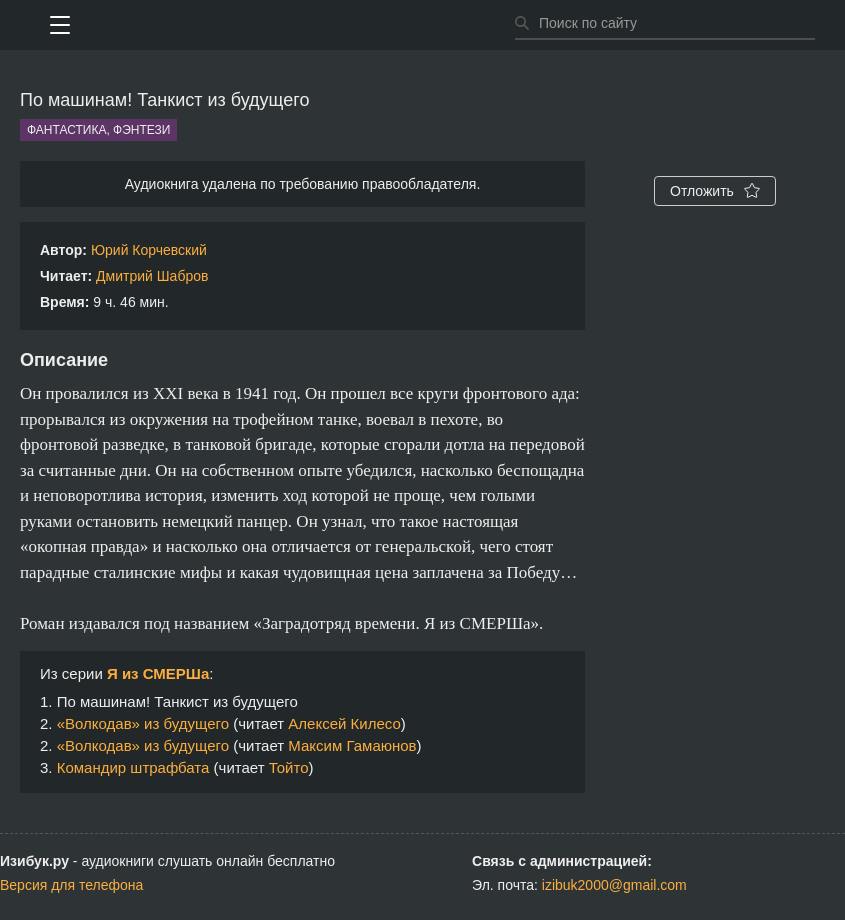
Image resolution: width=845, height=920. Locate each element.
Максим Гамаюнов (352, 745)
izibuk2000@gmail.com (614, 885)
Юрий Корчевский (149, 250)
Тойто (289, 767)
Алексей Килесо (344, 723)
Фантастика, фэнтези (98, 130)
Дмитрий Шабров (152, 276)
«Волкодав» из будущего (143, 723)
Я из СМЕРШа (158, 673)
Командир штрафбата (133, 767)
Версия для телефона (71, 885)
